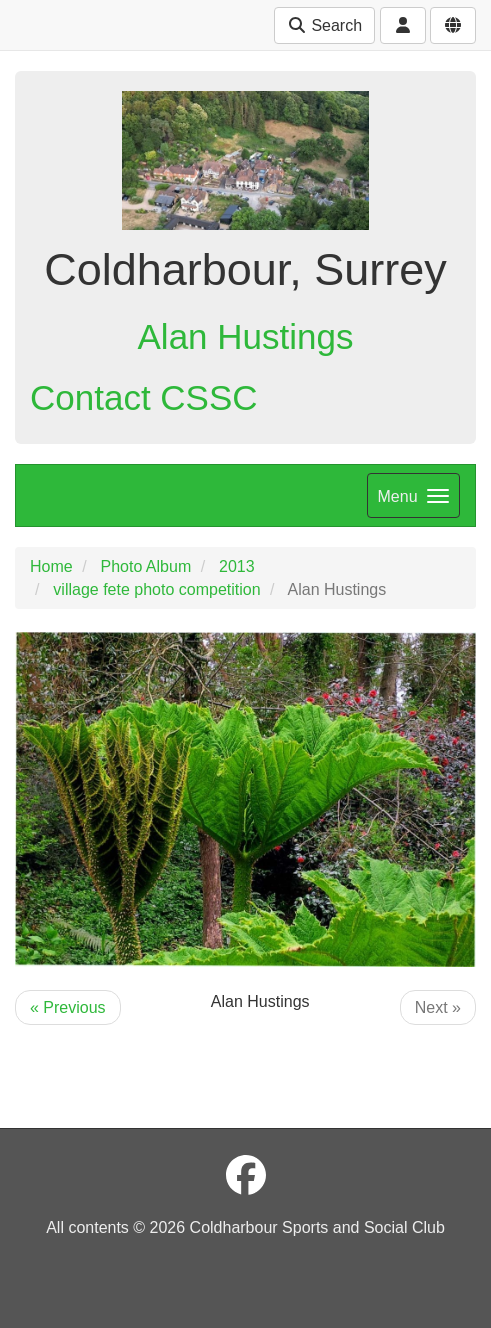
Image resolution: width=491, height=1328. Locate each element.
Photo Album (145, 566)
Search (324, 25)
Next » (438, 1007)
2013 (237, 566)
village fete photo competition (156, 589)
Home (51, 566)
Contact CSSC (144, 397)
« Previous (68, 1007)
